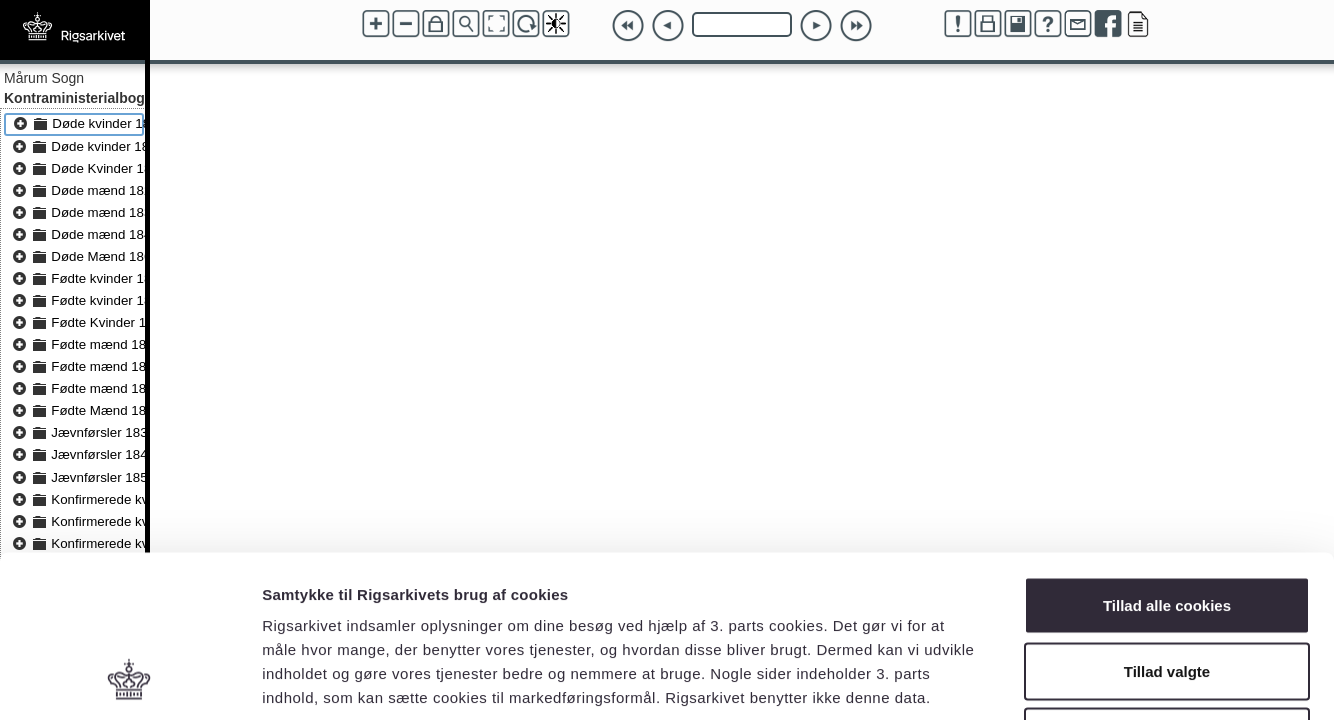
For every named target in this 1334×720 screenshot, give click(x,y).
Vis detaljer (1039, 680)
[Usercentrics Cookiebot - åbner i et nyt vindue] (129, 681)
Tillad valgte (1167, 523)
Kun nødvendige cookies (1167, 588)
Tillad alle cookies (1167, 457)
